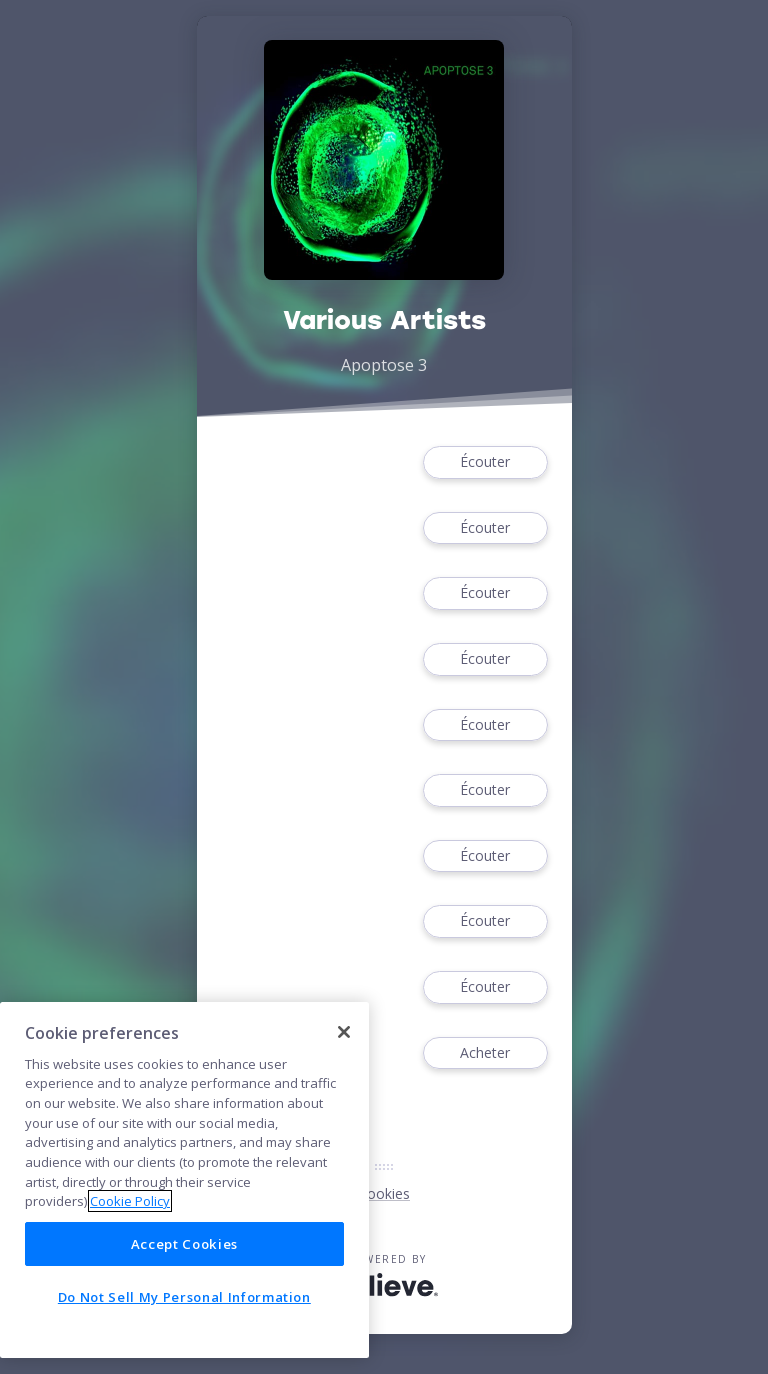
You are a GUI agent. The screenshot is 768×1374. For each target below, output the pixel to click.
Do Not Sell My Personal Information (184, 1297)
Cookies (384, 1193)
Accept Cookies (184, 1244)
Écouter (485, 462)
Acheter (485, 1053)
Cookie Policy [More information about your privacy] (130, 1201)
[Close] (344, 1032)
